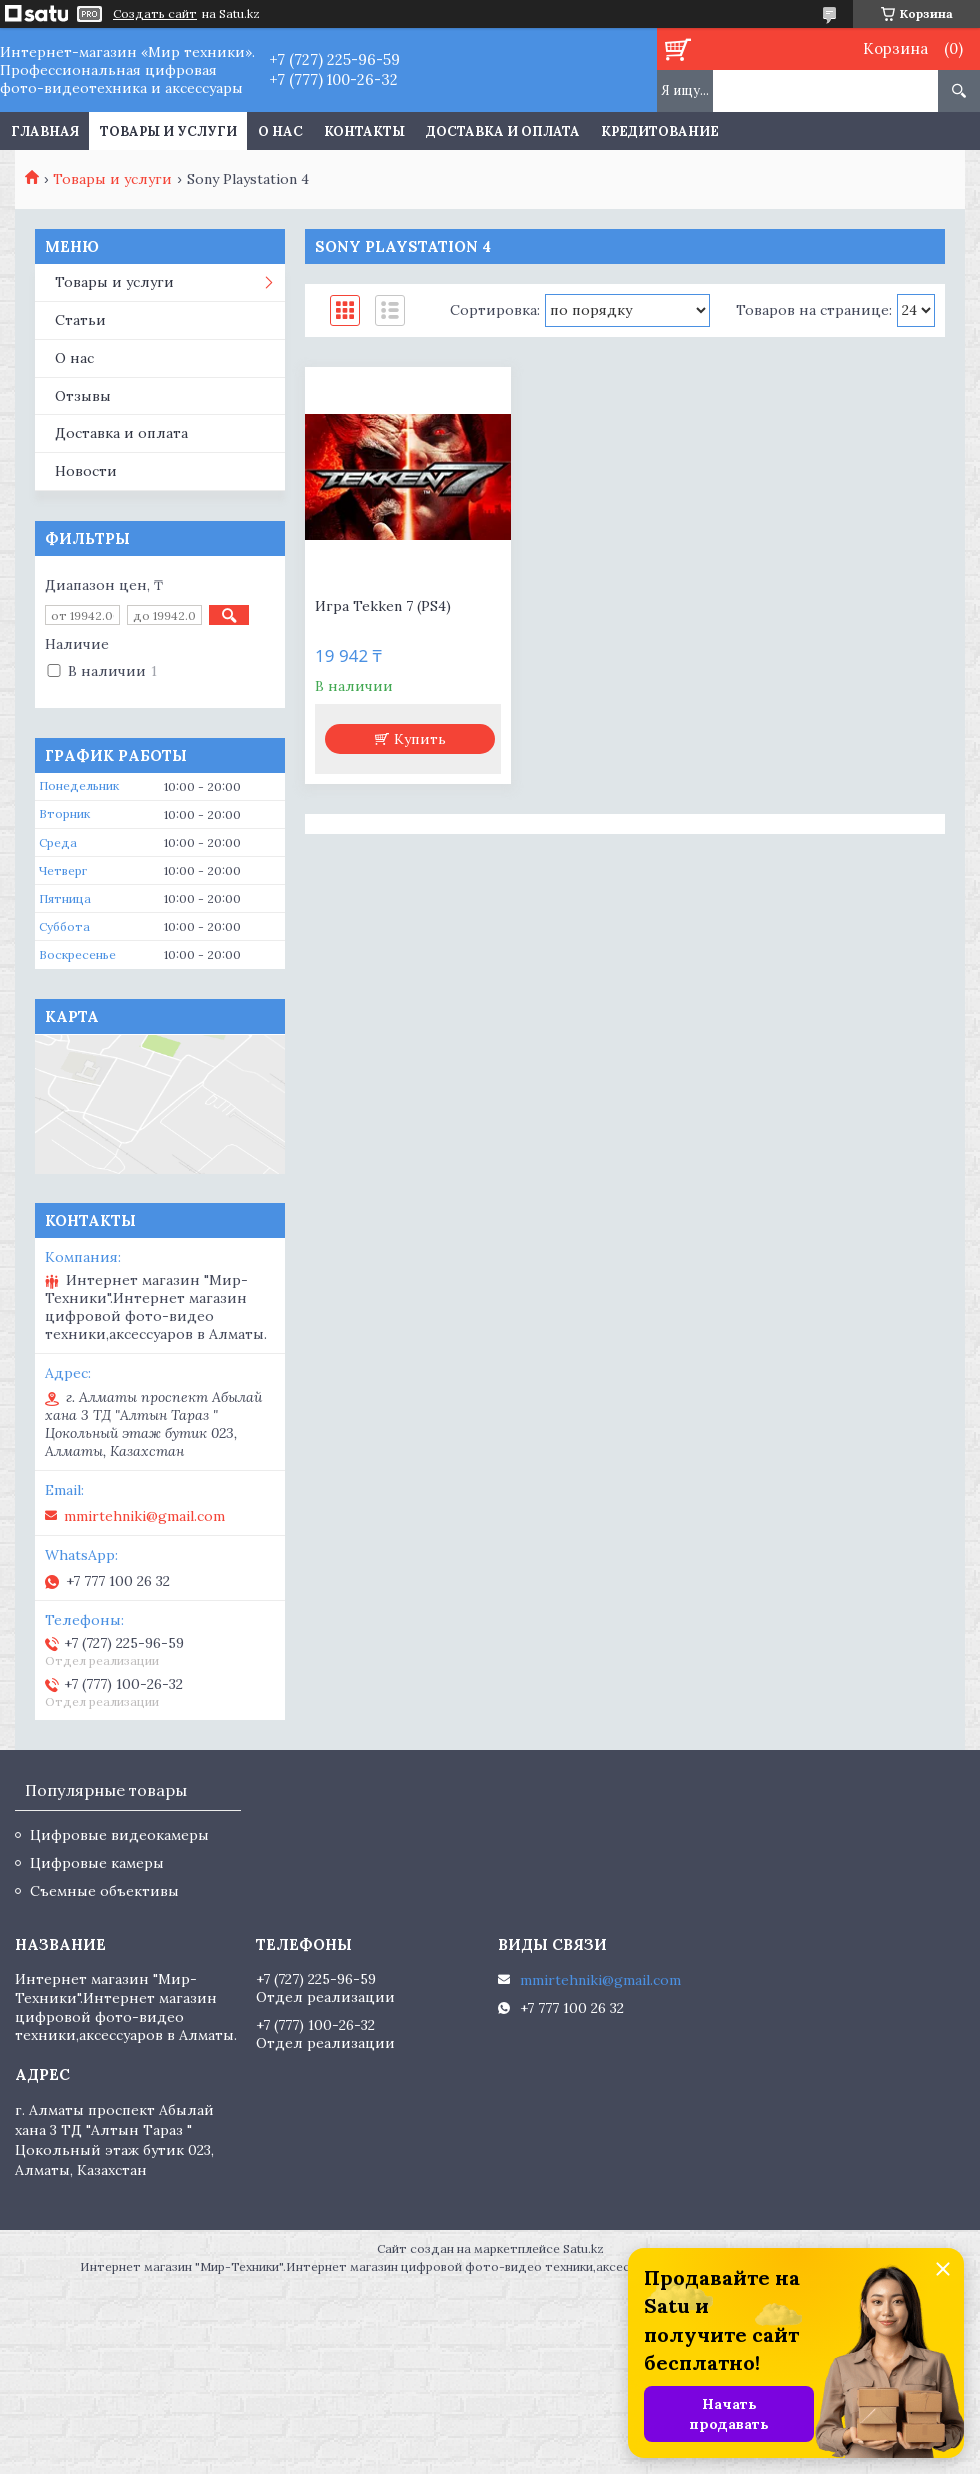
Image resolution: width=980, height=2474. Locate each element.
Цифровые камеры (97, 1863)
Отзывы (83, 396)
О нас (280, 131)
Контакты (364, 131)
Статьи (80, 320)
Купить (420, 739)
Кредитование (660, 131)
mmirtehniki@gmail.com (144, 1516)
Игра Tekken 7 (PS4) (383, 606)
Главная (45, 131)
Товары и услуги (168, 131)
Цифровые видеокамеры (119, 1835)
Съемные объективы (104, 1891)
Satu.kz (583, 2248)
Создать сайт (155, 14)
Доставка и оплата (503, 131)
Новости (86, 471)
